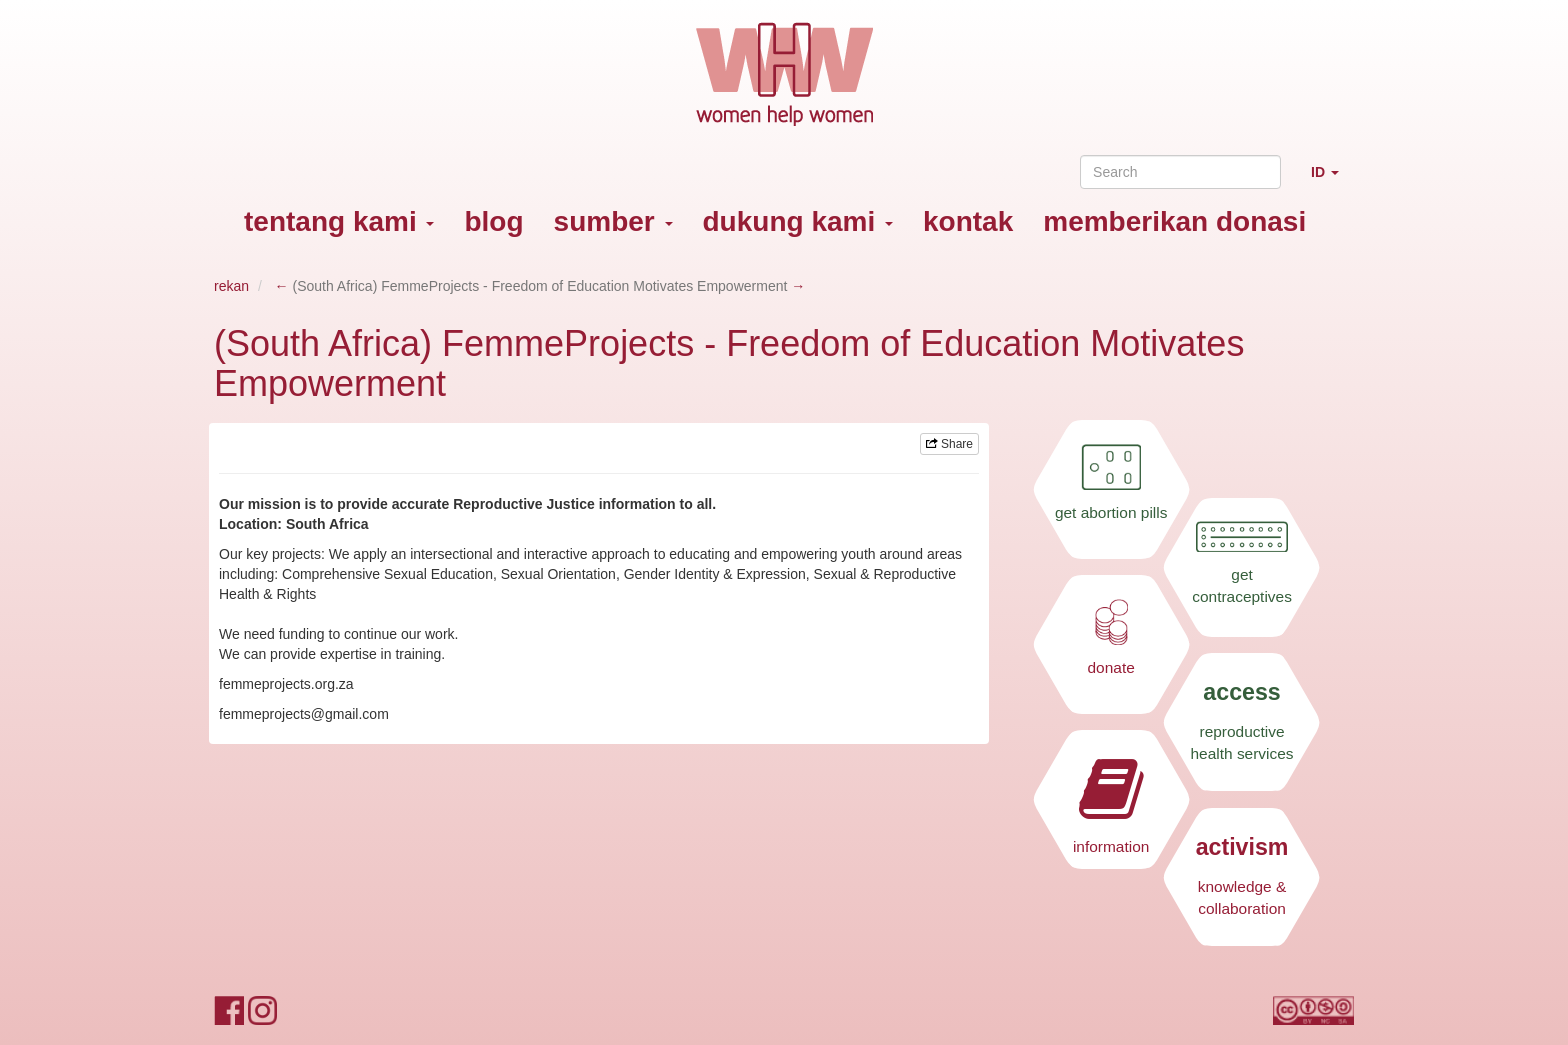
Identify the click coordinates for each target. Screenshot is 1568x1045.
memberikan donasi (1174, 221)
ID (1332, 180)
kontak (968, 221)
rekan (231, 286)
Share (949, 444)
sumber (613, 221)
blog (493, 221)
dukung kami (798, 221)
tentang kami (339, 221)
